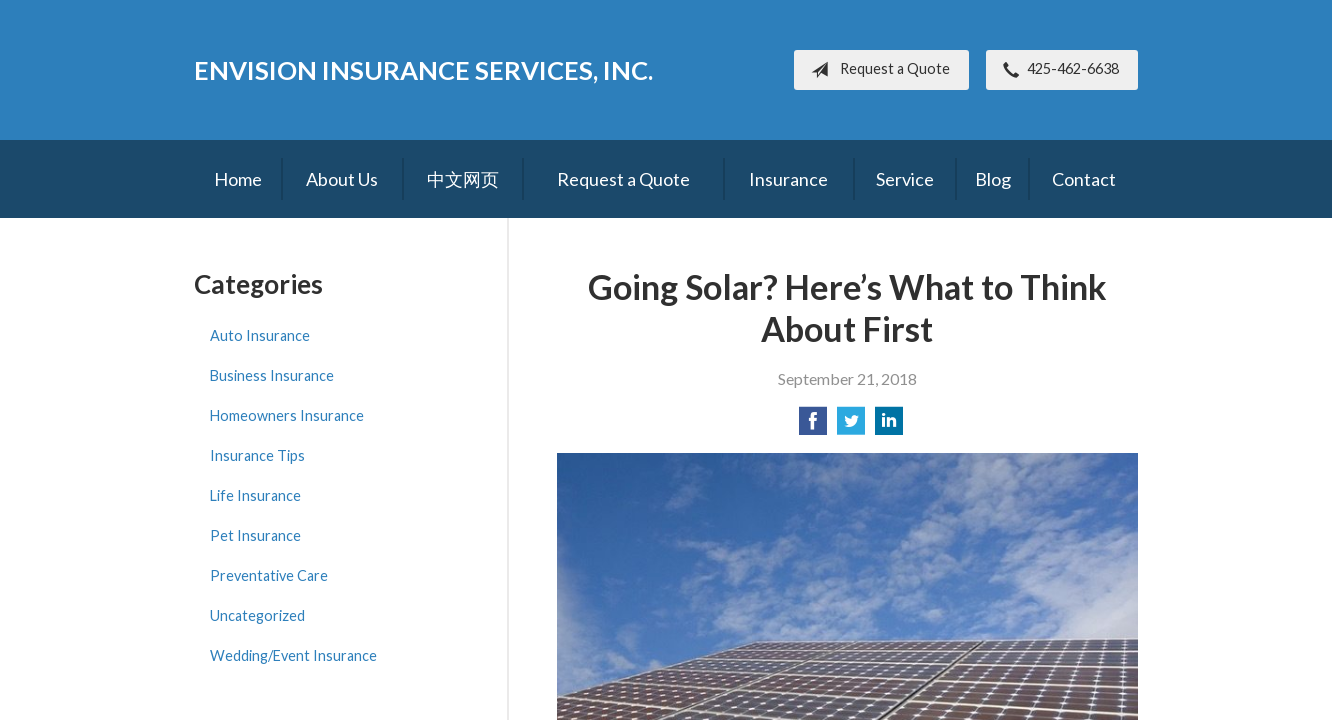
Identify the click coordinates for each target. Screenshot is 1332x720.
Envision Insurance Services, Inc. (423, 70)
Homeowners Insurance (287, 415)
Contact (1084, 179)
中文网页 (463, 179)
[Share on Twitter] (851, 426)
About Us (342, 179)
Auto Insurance (260, 335)
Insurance (788, 179)
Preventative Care (269, 575)
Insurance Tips (257, 455)
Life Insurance (255, 495)
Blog (993, 179)
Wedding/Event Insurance (293, 655)
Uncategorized (257, 615)
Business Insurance (272, 375)
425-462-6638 (1057, 70)
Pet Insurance (255, 535)
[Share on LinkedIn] (889, 426)
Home (238, 179)
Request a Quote (876, 70)
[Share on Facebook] (813, 426)
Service (905, 179)
